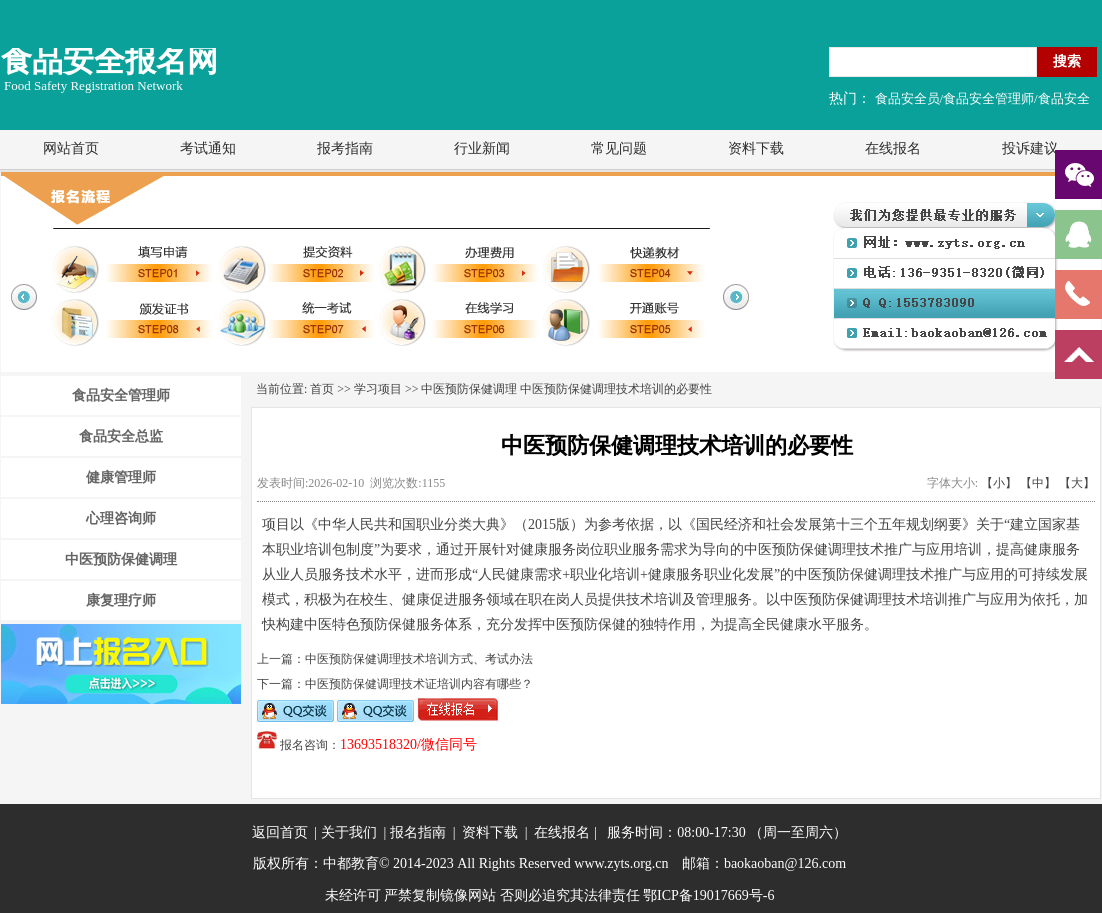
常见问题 (619, 148)
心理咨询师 (121, 518)
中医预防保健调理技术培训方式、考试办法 (419, 659)
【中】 (1038, 483)
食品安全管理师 (121, 395)
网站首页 (71, 148)
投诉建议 (1030, 148)
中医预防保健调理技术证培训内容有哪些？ (419, 684)
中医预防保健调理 (121, 559)
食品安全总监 (121, 436)
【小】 (999, 483)
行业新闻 (482, 148)
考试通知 (208, 148)
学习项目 (378, 389)
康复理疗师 (121, 600)
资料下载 (756, 148)
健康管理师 (121, 477)
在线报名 (893, 148)
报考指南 (345, 148)
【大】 (1077, 483)
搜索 (1067, 61)
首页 (322, 389)
